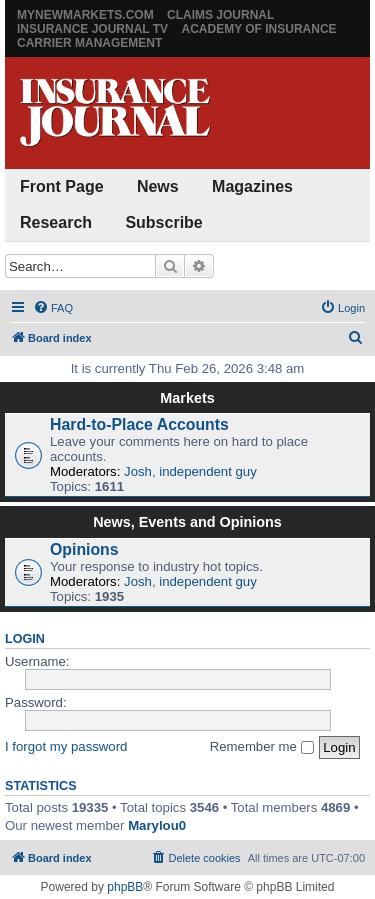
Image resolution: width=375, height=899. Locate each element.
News (158, 186)
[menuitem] (53, 308)
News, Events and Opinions (187, 522)
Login (25, 639)
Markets (187, 398)
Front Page (62, 186)
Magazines (252, 186)
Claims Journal (220, 15)
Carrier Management (89, 43)
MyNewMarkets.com (85, 15)
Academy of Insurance (258, 29)
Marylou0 (157, 825)
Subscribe (163, 222)
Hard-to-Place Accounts (139, 424)
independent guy (208, 471)
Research (56, 222)
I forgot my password (66, 746)
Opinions (84, 549)
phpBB (125, 887)
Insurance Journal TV (92, 29)
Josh (138, 471)
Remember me (262, 746)
